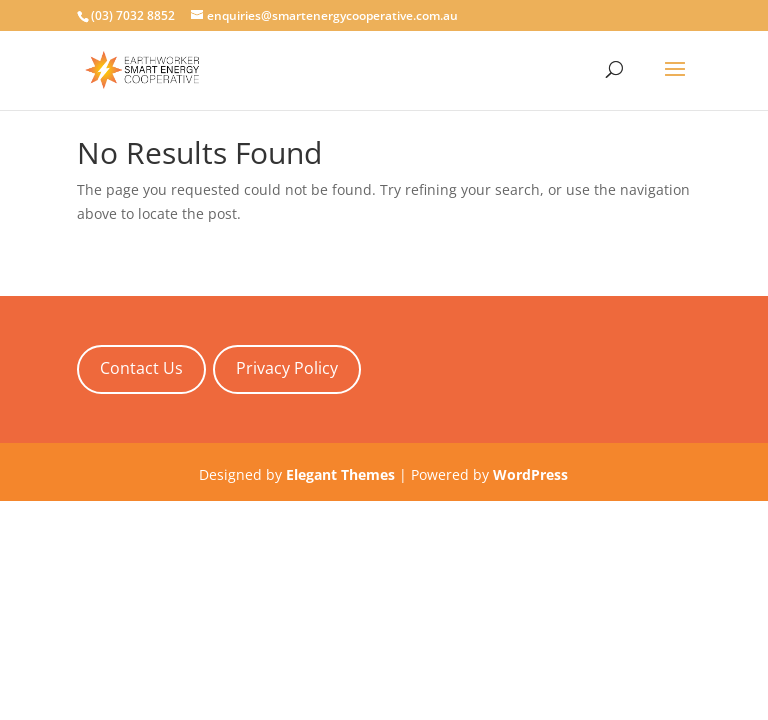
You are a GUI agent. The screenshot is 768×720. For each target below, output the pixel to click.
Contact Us (141, 368)
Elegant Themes (340, 474)
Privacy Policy (287, 368)
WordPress (530, 474)
